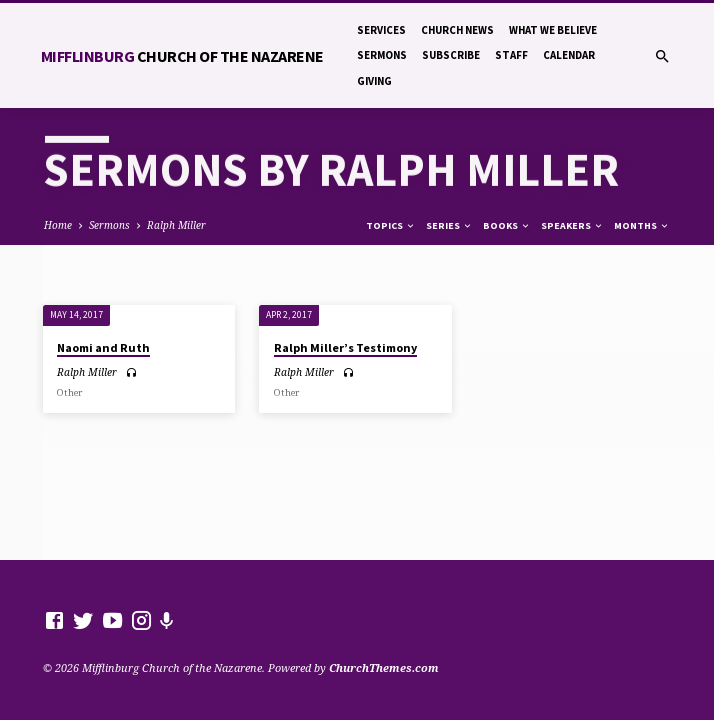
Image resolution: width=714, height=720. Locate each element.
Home (58, 225)
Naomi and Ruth (103, 347)
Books (507, 225)
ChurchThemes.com (384, 667)
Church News (457, 30)
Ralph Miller (176, 225)
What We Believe (553, 30)
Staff (511, 55)
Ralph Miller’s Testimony (345, 347)
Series (449, 225)
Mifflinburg (182, 56)
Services (381, 30)
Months (642, 225)
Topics (391, 225)
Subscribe (451, 55)
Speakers (572, 225)
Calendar (569, 55)
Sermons (382, 55)
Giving (374, 81)
